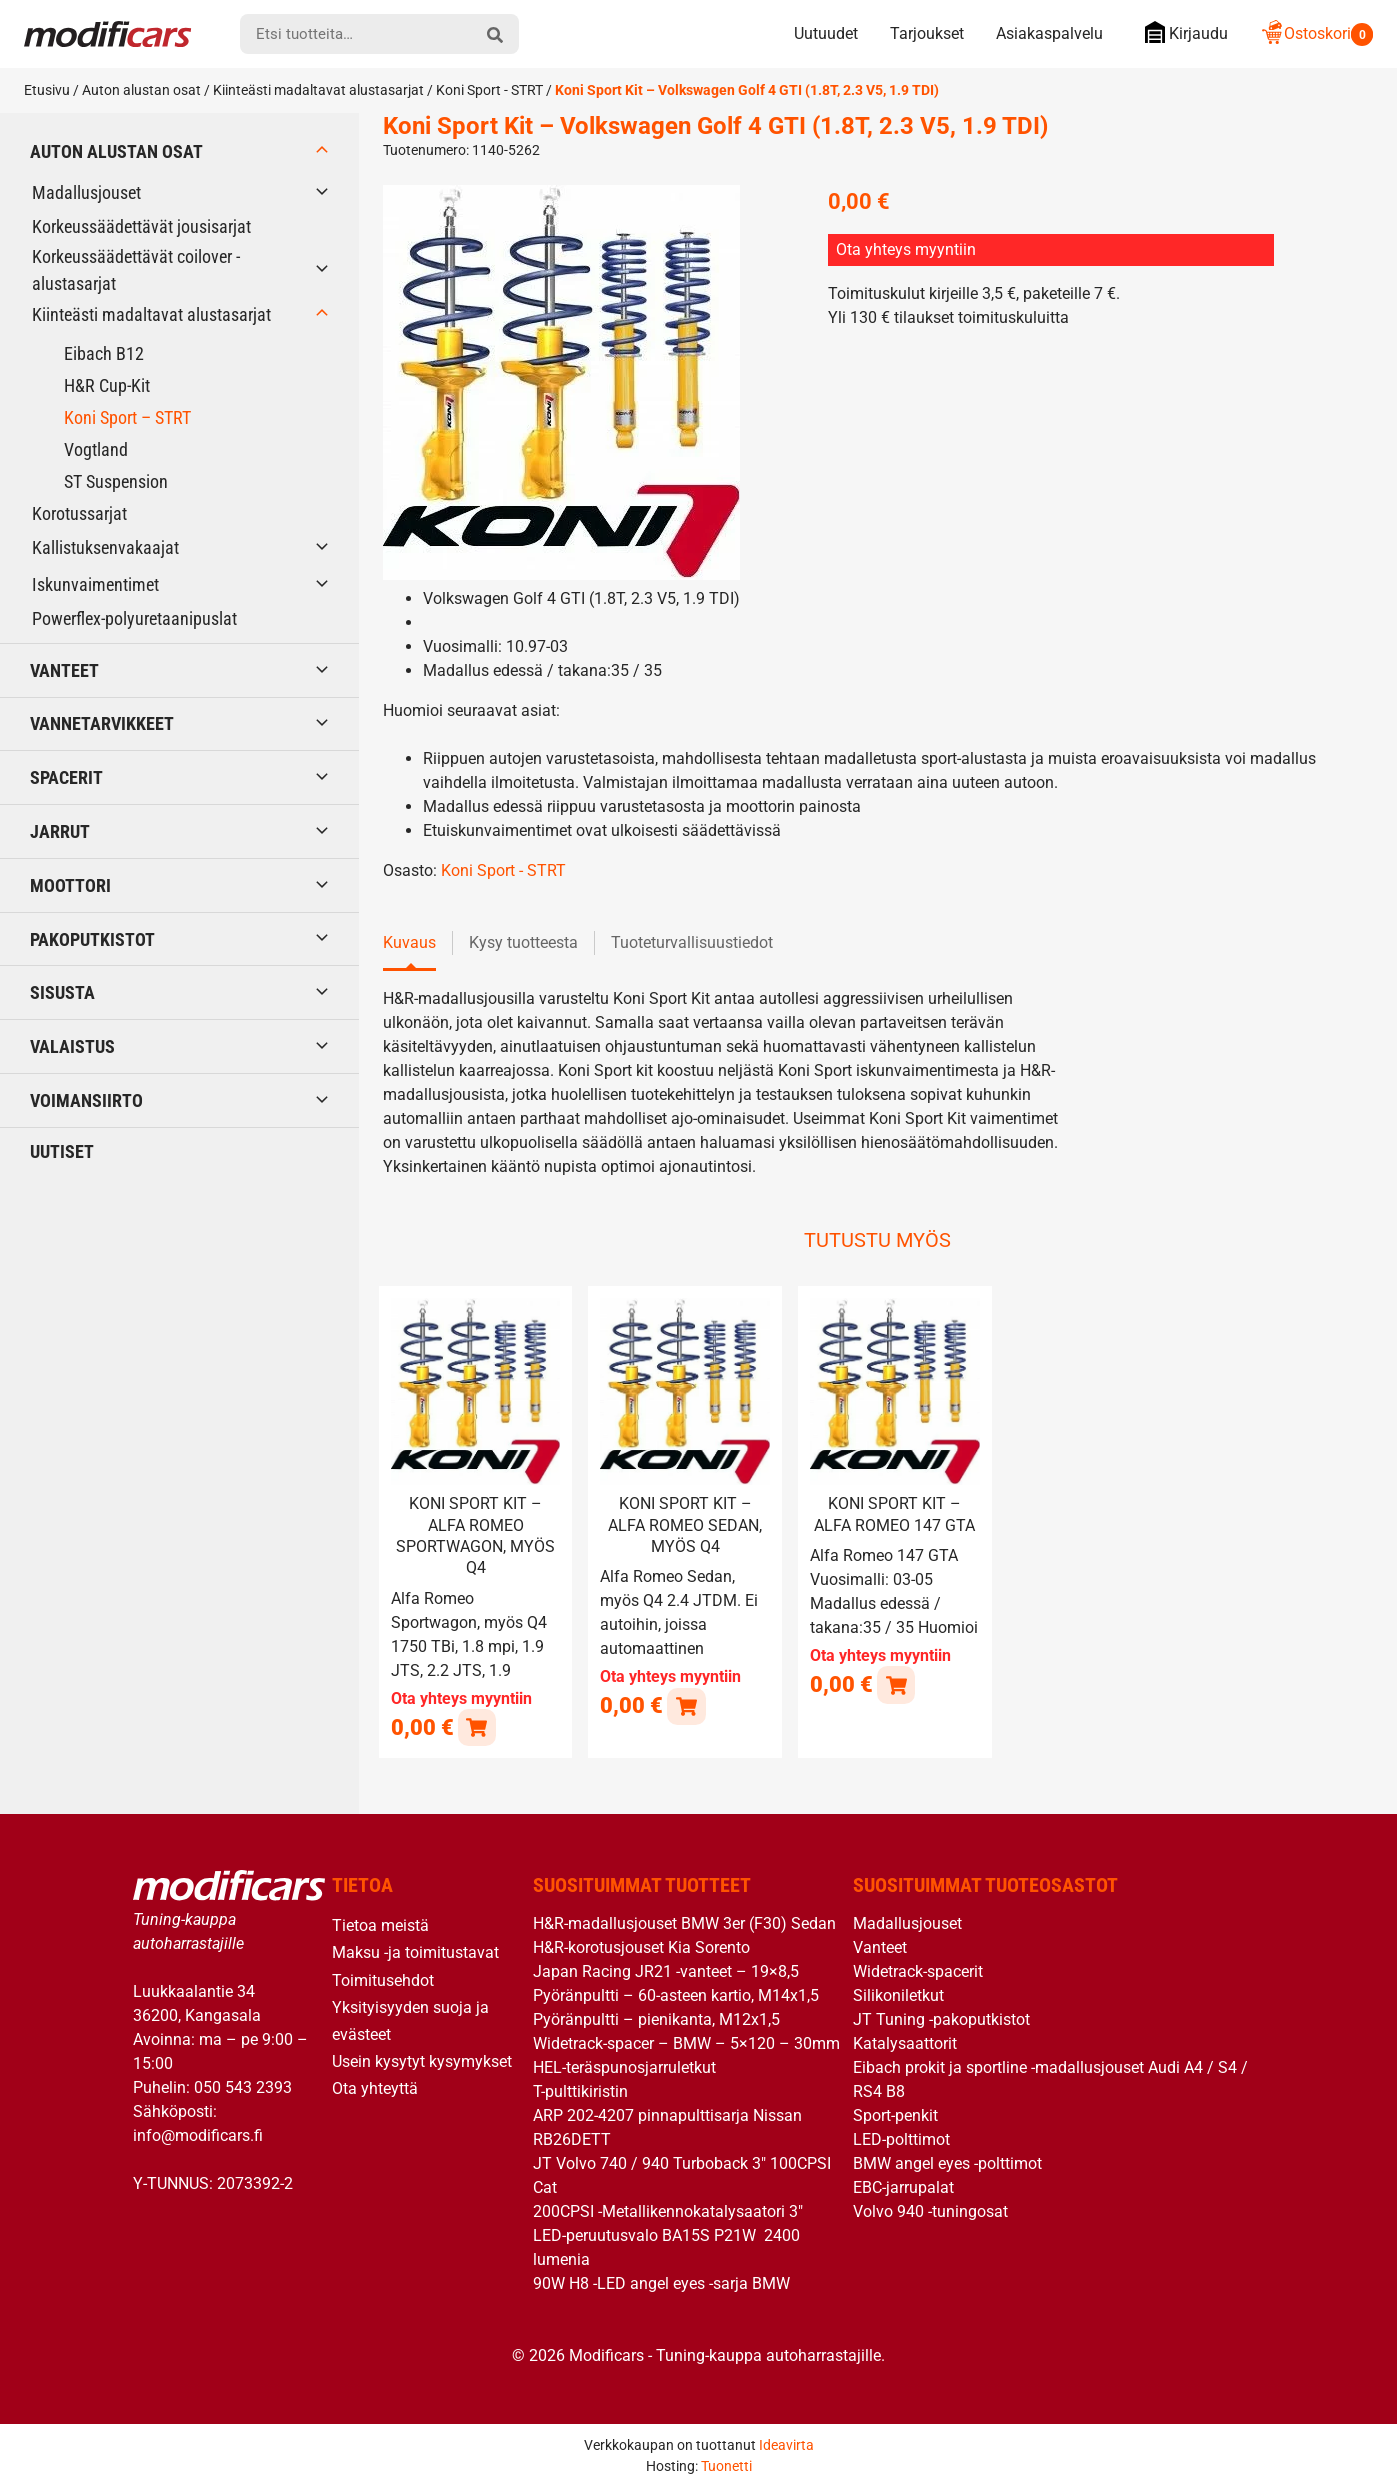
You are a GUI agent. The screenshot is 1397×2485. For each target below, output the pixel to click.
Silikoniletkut (898, 1994)
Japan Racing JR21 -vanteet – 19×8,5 (666, 1970)
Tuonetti (726, 2464)
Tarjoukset (927, 33)
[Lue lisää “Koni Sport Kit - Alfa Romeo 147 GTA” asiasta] (895, 1683)
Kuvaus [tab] (409, 942)
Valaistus (72, 1046)
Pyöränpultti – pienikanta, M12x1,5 (656, 2018)
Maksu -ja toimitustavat (415, 1951)
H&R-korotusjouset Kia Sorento (641, 1946)
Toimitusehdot (383, 1978)
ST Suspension (116, 481)
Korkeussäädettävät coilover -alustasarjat (136, 270)
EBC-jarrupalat (903, 2186)
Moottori (70, 885)
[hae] (495, 34)
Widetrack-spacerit (918, 1970)
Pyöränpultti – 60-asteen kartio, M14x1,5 (676, 1994)
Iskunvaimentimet (95, 584)
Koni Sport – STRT (127, 417)
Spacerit (66, 777)
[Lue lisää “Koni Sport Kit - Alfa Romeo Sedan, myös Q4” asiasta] (685, 1704)
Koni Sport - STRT (489, 90)
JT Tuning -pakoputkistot (941, 2018)
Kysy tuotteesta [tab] (523, 942)
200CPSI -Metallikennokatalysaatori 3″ (668, 2210)
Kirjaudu (1181, 32)
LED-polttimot (901, 2138)
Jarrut (60, 831)
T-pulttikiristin (580, 2090)
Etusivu (47, 90)
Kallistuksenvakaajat (105, 547)
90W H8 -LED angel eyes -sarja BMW (661, 2282)
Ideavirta (786, 2443)
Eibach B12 (104, 353)
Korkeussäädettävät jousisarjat (141, 226)
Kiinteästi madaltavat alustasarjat (318, 90)
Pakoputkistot (92, 939)
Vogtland (96, 449)
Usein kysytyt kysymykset (422, 2060)
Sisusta (62, 992)
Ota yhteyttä (375, 2087)
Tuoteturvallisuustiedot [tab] (692, 942)
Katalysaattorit (905, 2042)
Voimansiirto (86, 1100)
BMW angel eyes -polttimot (947, 2162)
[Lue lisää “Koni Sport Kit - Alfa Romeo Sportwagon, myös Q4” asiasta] (476, 1725)
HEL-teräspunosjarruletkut (624, 2066)
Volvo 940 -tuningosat (930, 2210)
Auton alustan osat (141, 90)
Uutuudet (826, 33)
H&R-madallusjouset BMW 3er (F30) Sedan (684, 1922)
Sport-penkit (895, 2114)
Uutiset (62, 1151)
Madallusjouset (86, 192)
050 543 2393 (243, 2085)
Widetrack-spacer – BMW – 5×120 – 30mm (686, 2042)
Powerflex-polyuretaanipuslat (134, 618)
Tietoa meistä (380, 1924)
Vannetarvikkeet (102, 723)
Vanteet (64, 670)
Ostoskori (1316, 33)
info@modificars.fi (198, 2133)
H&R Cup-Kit (107, 385)
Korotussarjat (79, 513)
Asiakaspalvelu (1049, 33)
